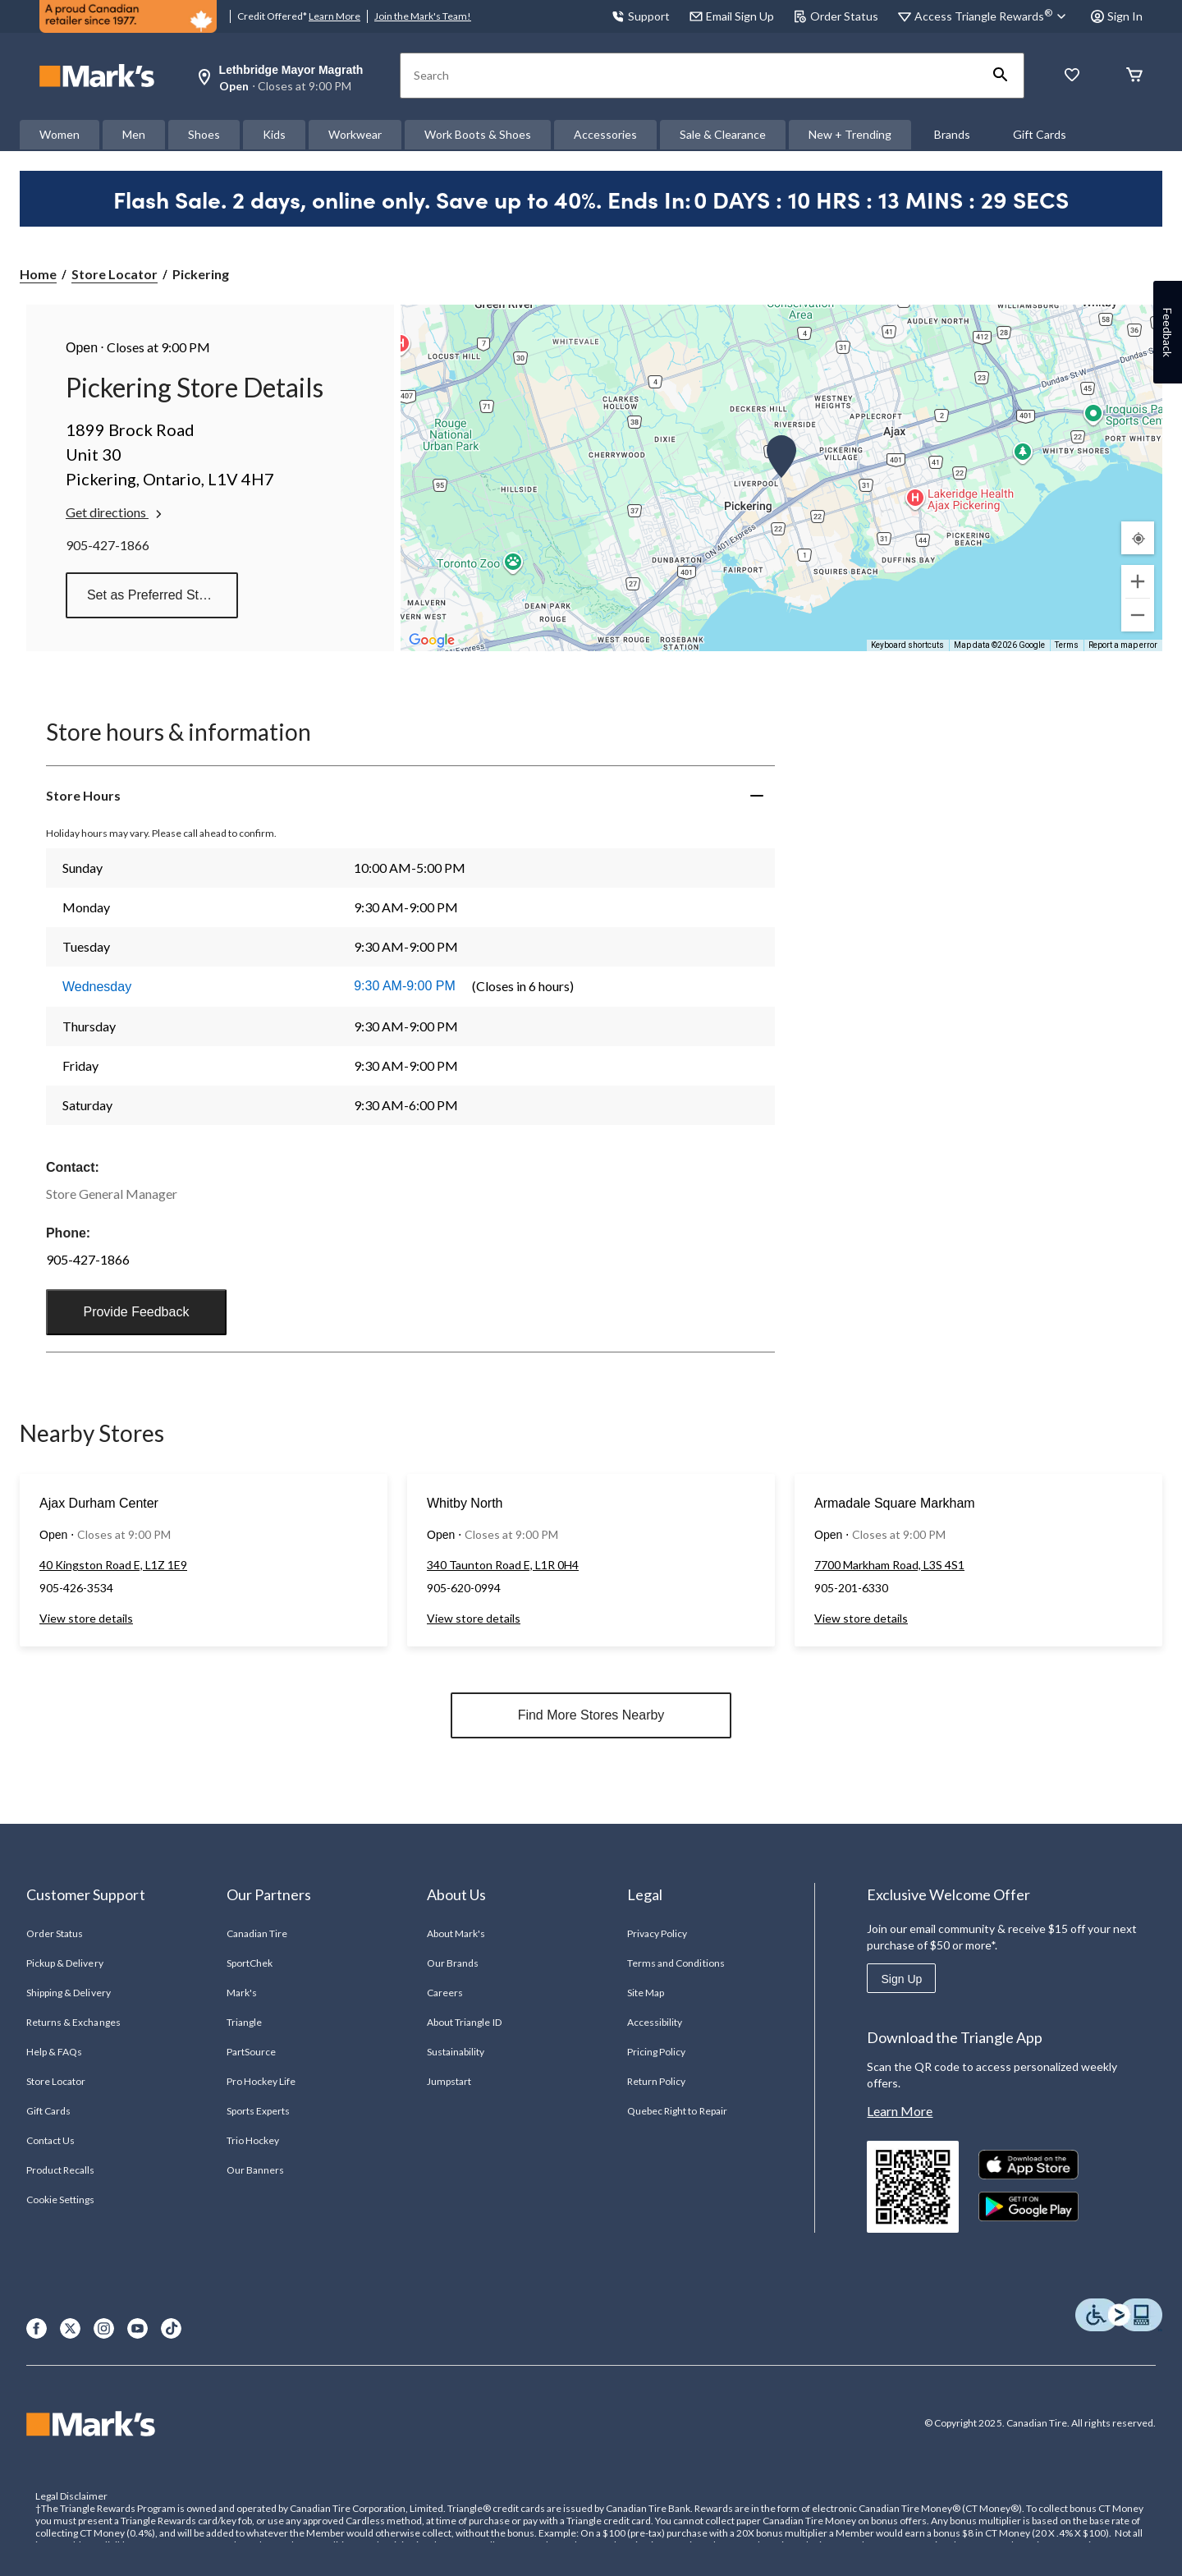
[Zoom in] (1137, 581)
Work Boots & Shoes (477, 134)
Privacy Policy (657, 1933)
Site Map (645, 1992)
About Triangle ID (464, 2022)
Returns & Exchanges (73, 2022)
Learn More (334, 16)
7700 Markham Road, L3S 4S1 (889, 1565)
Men (133, 134)
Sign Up (901, 1979)
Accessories (605, 134)
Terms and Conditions (676, 1963)
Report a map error (1122, 645)
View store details (86, 1618)
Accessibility (655, 2022)
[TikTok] (171, 2328)
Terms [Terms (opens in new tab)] (1067, 645)
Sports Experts (259, 2111)
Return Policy (656, 2081)
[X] (70, 2328)
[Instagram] (104, 2328)
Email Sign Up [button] (732, 16)
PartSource (251, 2052)
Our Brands (453, 1963)
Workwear (355, 134)
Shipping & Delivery (68, 1992)
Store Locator (114, 274)
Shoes (204, 134)
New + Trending (850, 134)
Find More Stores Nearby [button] (591, 1715)
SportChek (250, 1963)
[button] (1000, 75)
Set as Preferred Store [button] (152, 595)
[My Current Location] (1137, 537)
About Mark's (456, 1933)
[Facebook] (36, 2328)
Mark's (242, 1992)
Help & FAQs (54, 2052)
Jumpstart (449, 2081)
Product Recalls (60, 2170)
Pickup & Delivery (64, 1963)
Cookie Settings (60, 2199)
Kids (274, 134)
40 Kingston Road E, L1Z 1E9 (113, 1565)
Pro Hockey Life (261, 2081)
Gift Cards (1039, 134)
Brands (952, 134)
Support (641, 16)
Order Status (836, 16)
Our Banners (255, 2170)
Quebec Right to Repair (677, 2111)
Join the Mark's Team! (422, 16)
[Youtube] (137, 2328)
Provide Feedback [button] (136, 1312)
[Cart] (1134, 76)
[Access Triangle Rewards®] (992, 16)
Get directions (115, 512)
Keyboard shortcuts (907, 645)
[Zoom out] (1137, 615)
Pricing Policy (656, 2052)
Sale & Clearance (723, 134)
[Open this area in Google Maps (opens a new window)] (432, 640)
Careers (445, 1992)
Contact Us (50, 2140)
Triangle (244, 2022)
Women (59, 134)
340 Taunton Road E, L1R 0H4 (503, 1565)
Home (38, 274)
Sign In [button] (1117, 16)
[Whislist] (1072, 76)
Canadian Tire (257, 1933)
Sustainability (456, 2052)
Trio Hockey (253, 2140)
